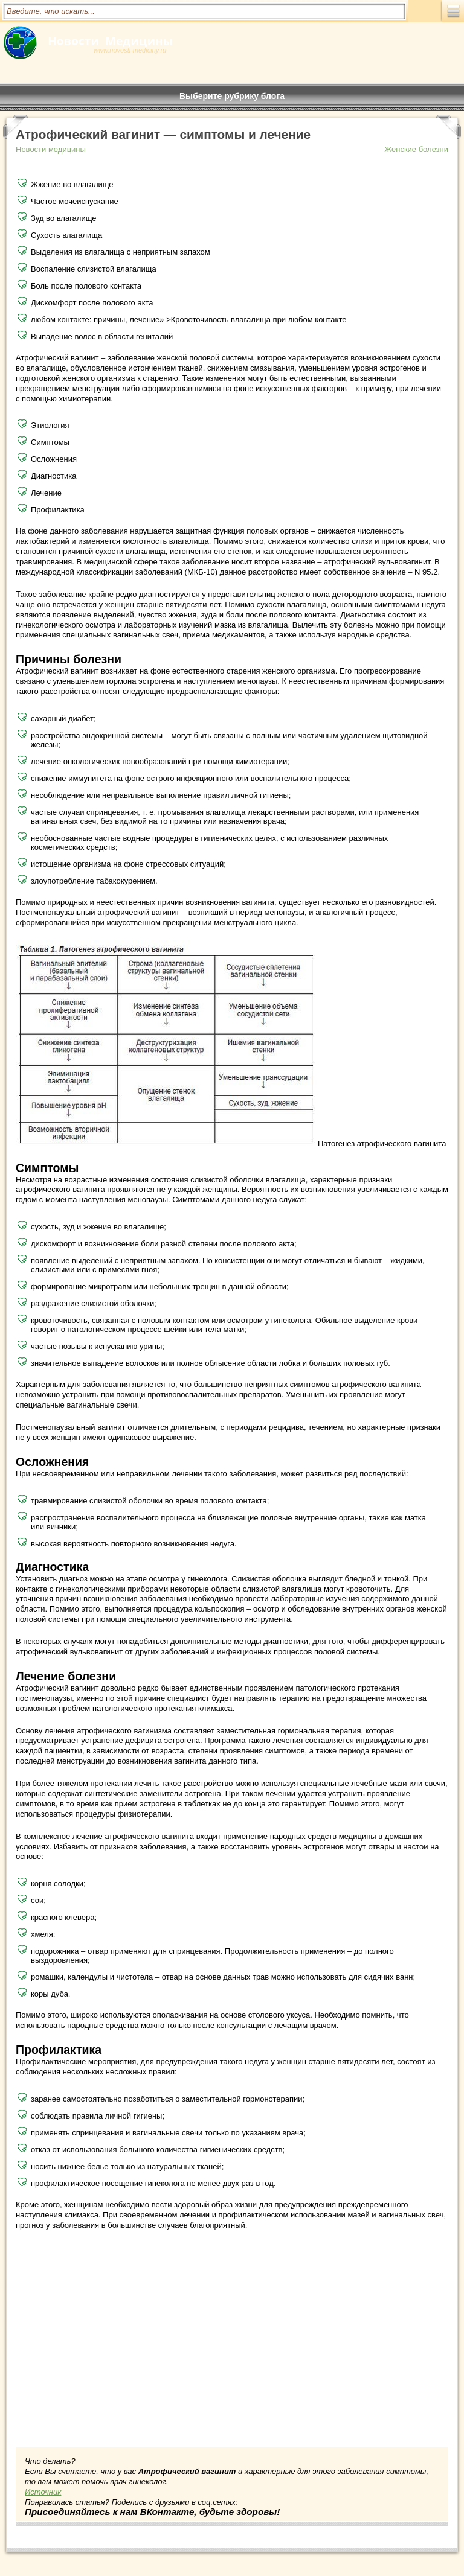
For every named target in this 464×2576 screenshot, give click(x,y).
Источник (43, 2491)
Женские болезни (416, 149)
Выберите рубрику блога (232, 96)
